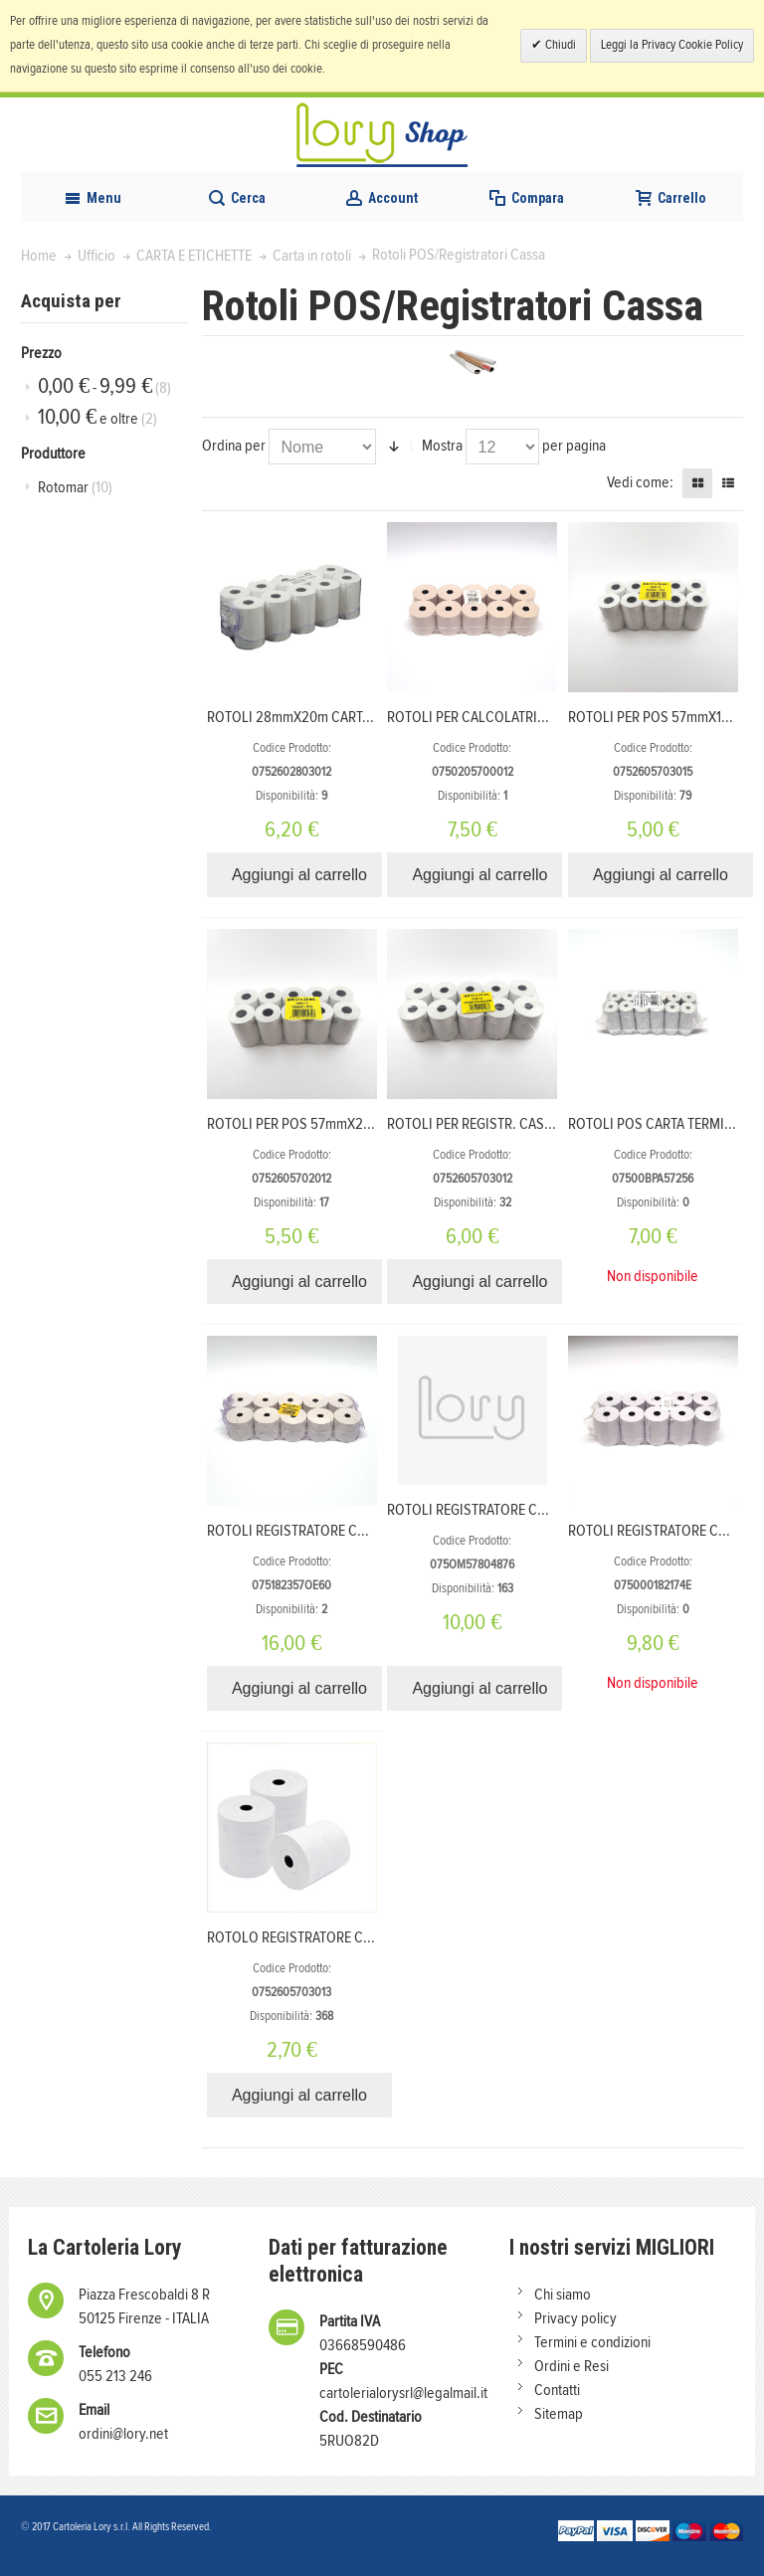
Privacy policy (575, 2318)
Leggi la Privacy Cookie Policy (672, 45)
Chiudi (559, 45)
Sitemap (558, 2414)
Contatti (557, 2390)
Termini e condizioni (592, 2342)
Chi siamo (562, 2294)
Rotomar (75, 487)
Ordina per (234, 446)
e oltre (97, 417)
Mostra (442, 446)
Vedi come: (640, 482)
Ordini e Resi (571, 2366)
